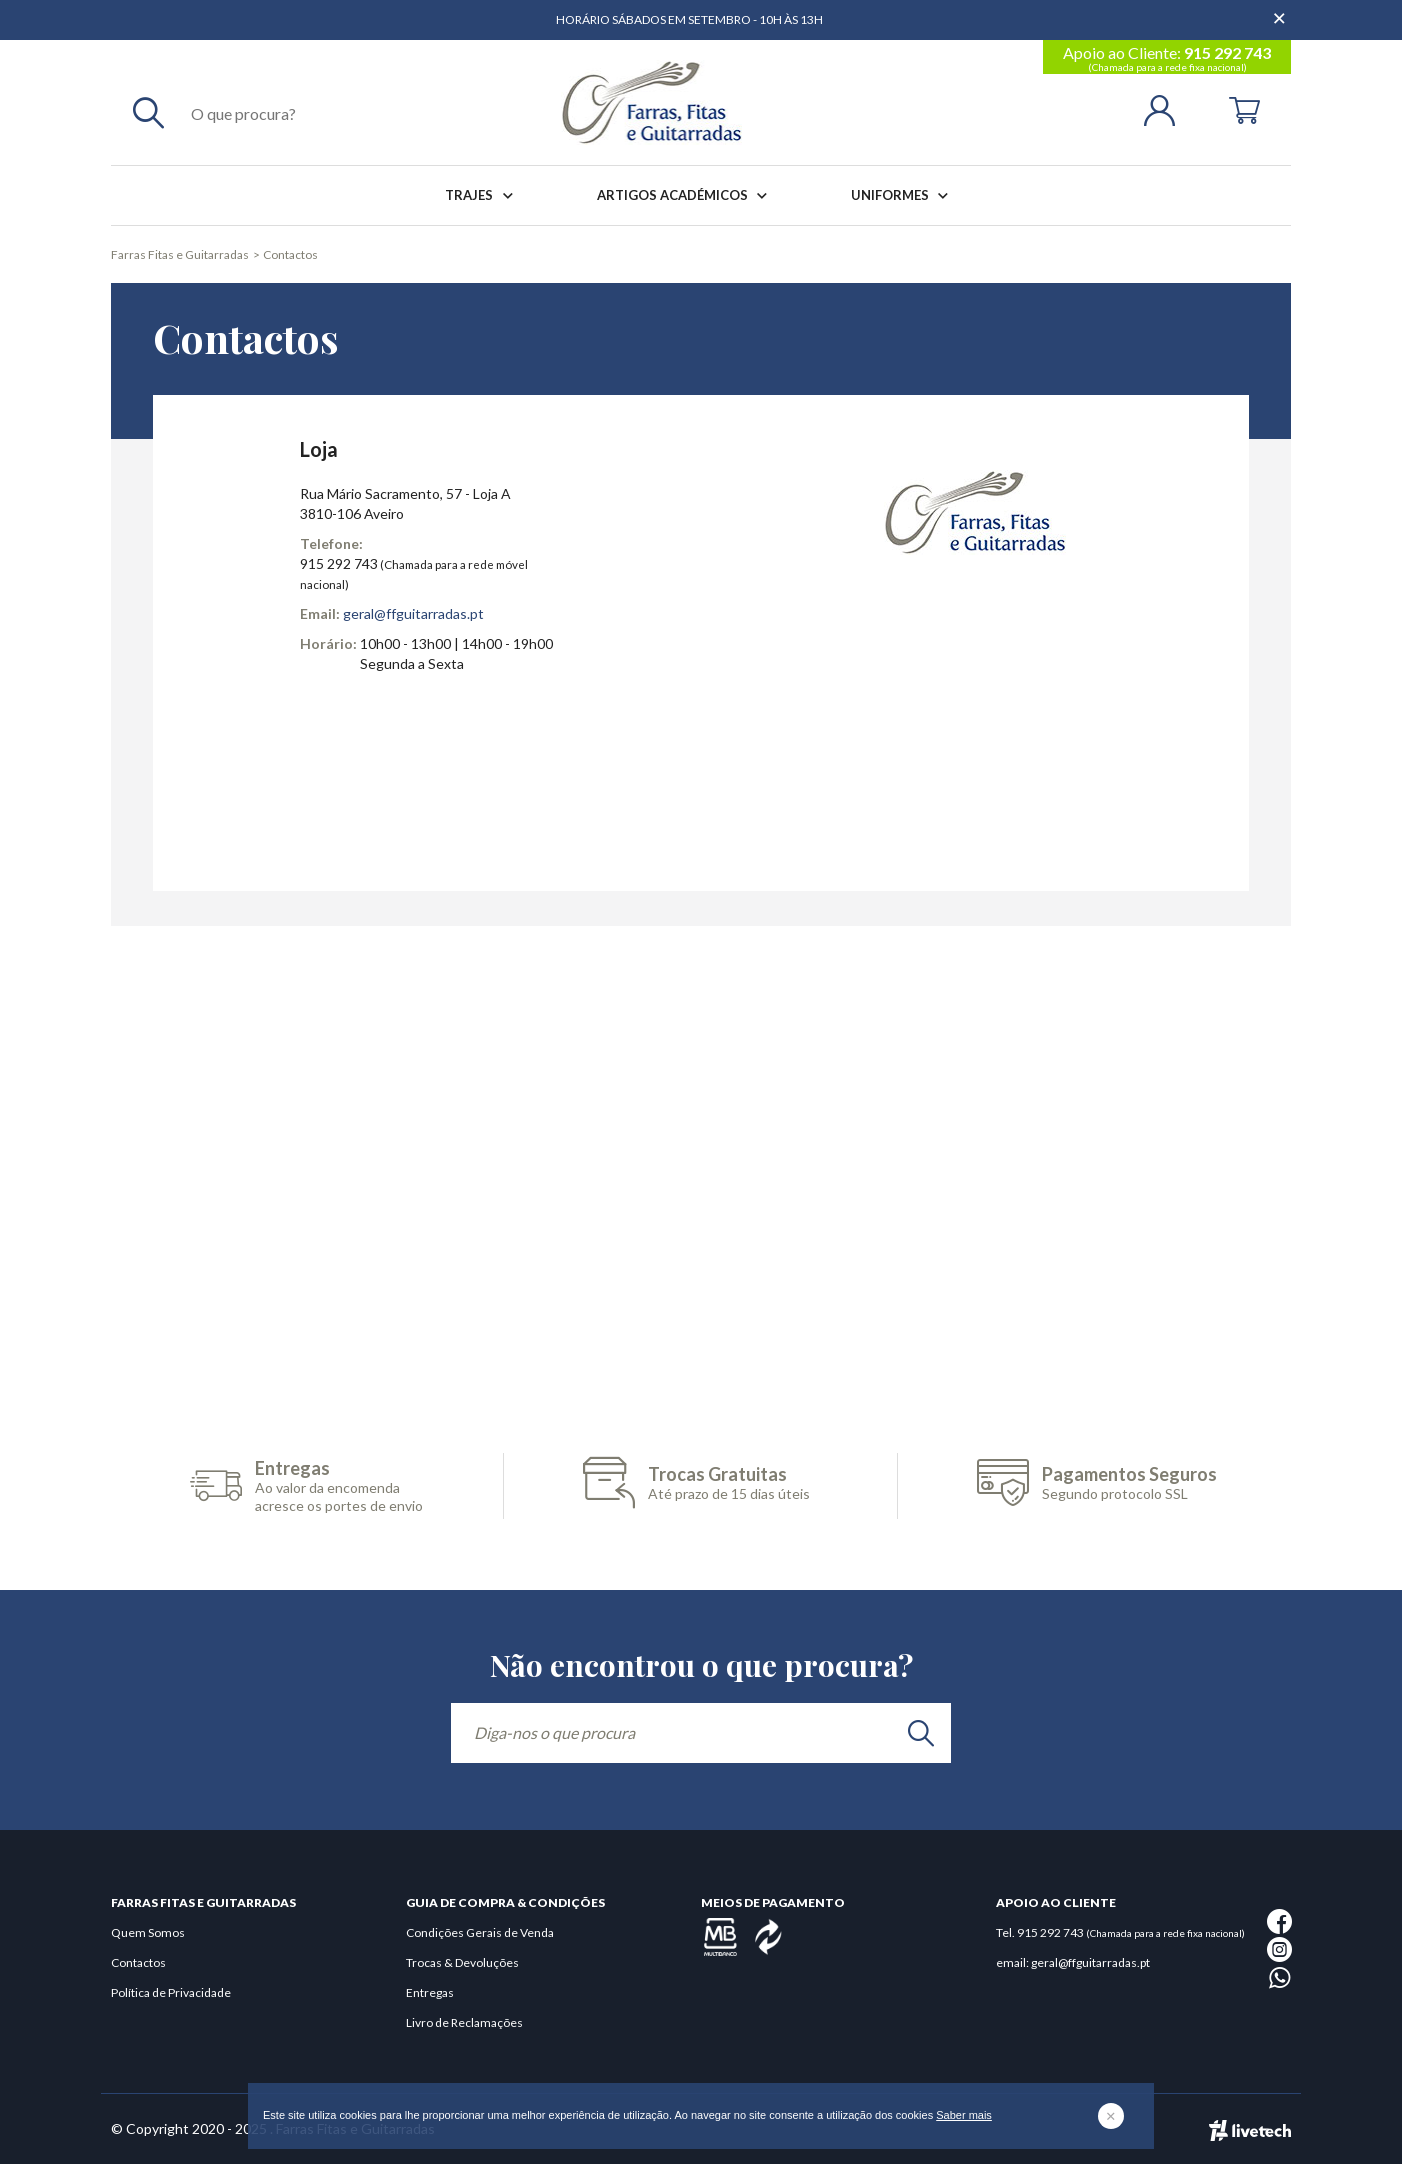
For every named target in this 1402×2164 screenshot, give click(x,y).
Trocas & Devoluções (462, 1962)
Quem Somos (148, 1932)
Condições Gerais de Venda (480, 1932)
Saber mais (964, 2115)
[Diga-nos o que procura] (701, 1733)
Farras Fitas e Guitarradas (180, 254)
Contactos (290, 254)
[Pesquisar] (148, 112)
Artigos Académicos (686, 195)
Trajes (482, 195)
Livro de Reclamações (464, 2022)
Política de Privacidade (171, 1992)
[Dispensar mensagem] (1281, 10)
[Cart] (1244, 108)
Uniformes (903, 195)
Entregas (430, 1992)
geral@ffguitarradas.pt (413, 613)
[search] (921, 1733)
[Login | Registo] (1167, 108)
